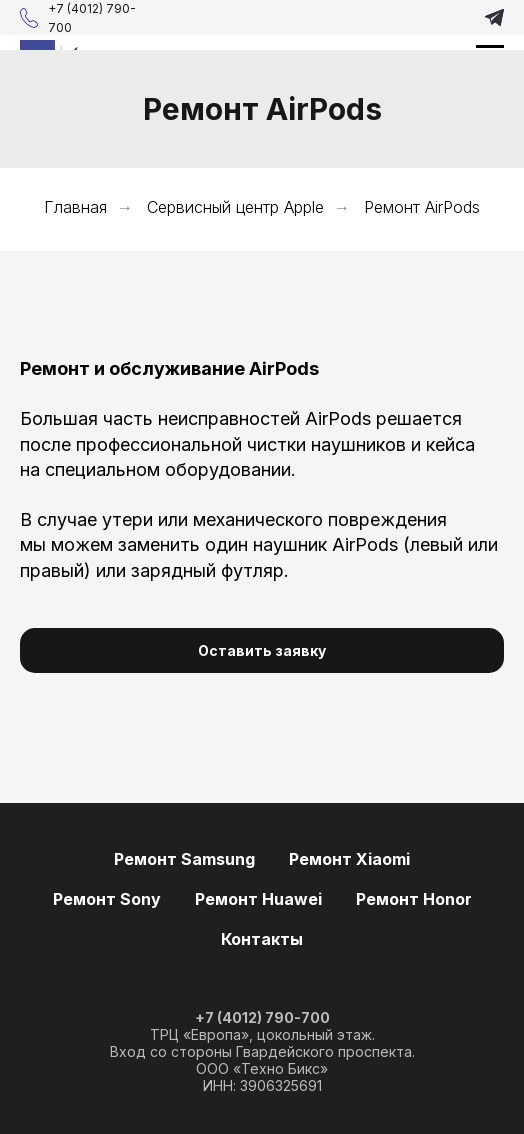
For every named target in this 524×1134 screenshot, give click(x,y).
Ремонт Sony (107, 899)
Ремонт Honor (414, 899)
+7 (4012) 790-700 (262, 1017)
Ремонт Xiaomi (349, 859)
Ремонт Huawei (258, 899)
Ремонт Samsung (184, 859)
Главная (75, 207)
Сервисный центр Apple (235, 207)
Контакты (262, 939)
